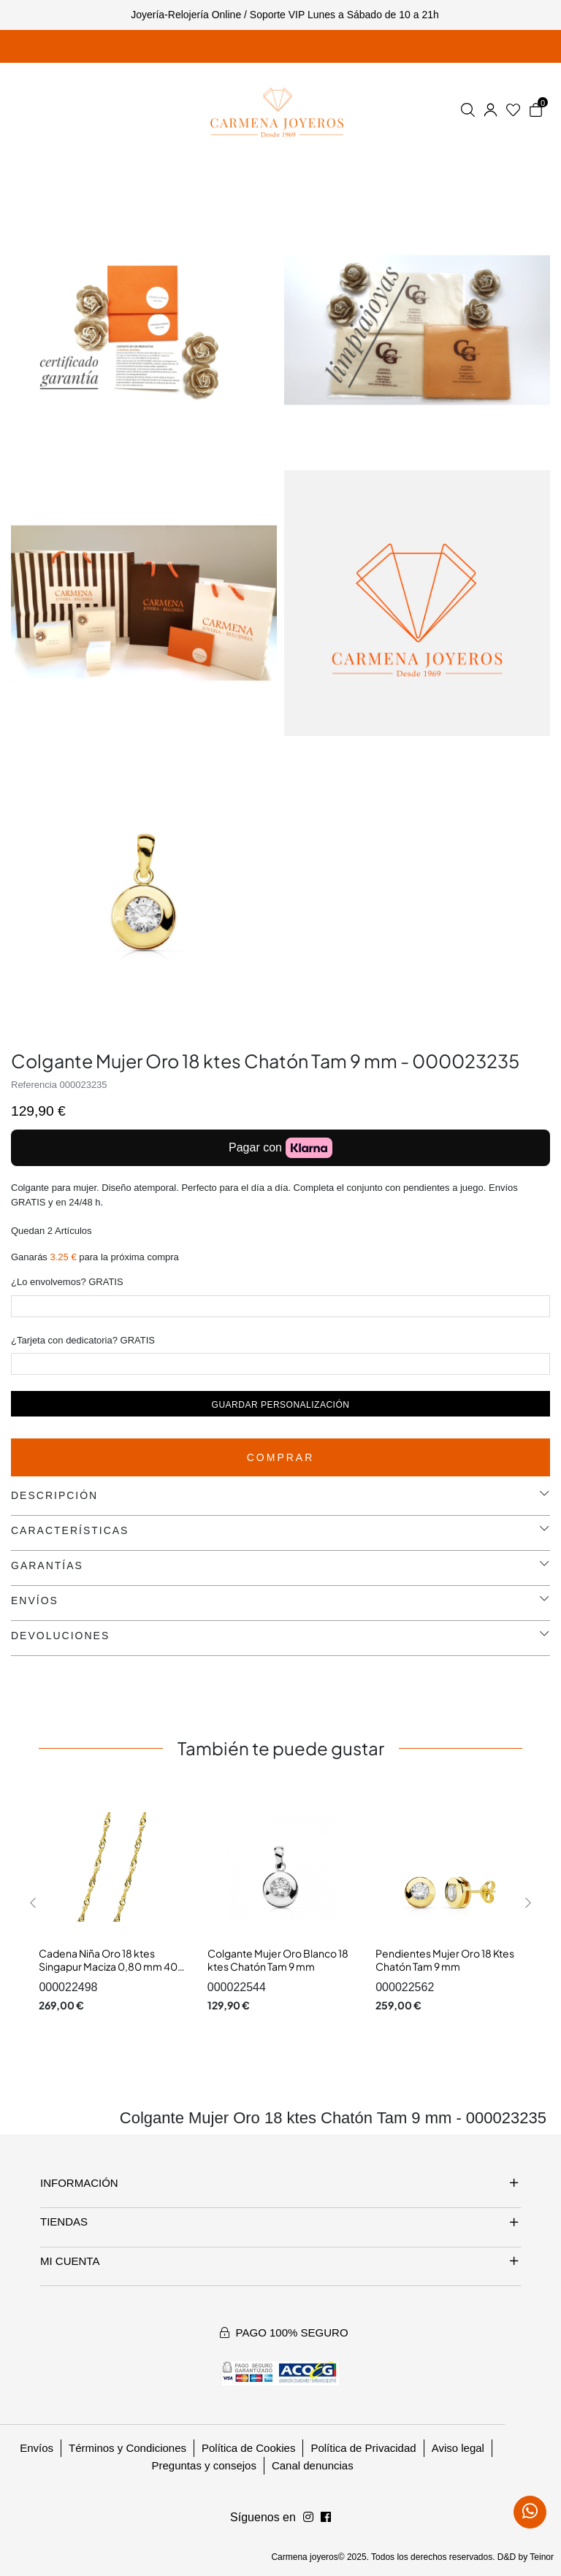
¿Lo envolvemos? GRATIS (67, 1281)
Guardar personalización (281, 1405)
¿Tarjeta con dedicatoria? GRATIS (83, 1340)
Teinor (542, 2557)
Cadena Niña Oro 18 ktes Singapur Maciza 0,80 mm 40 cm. (108, 1966)
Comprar (281, 1457)
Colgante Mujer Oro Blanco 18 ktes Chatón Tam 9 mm (277, 1960)
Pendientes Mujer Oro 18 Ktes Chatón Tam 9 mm (444, 1960)
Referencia (34, 1084)
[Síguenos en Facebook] (308, 2517)
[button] (33, 1902)
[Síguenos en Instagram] (326, 2517)
